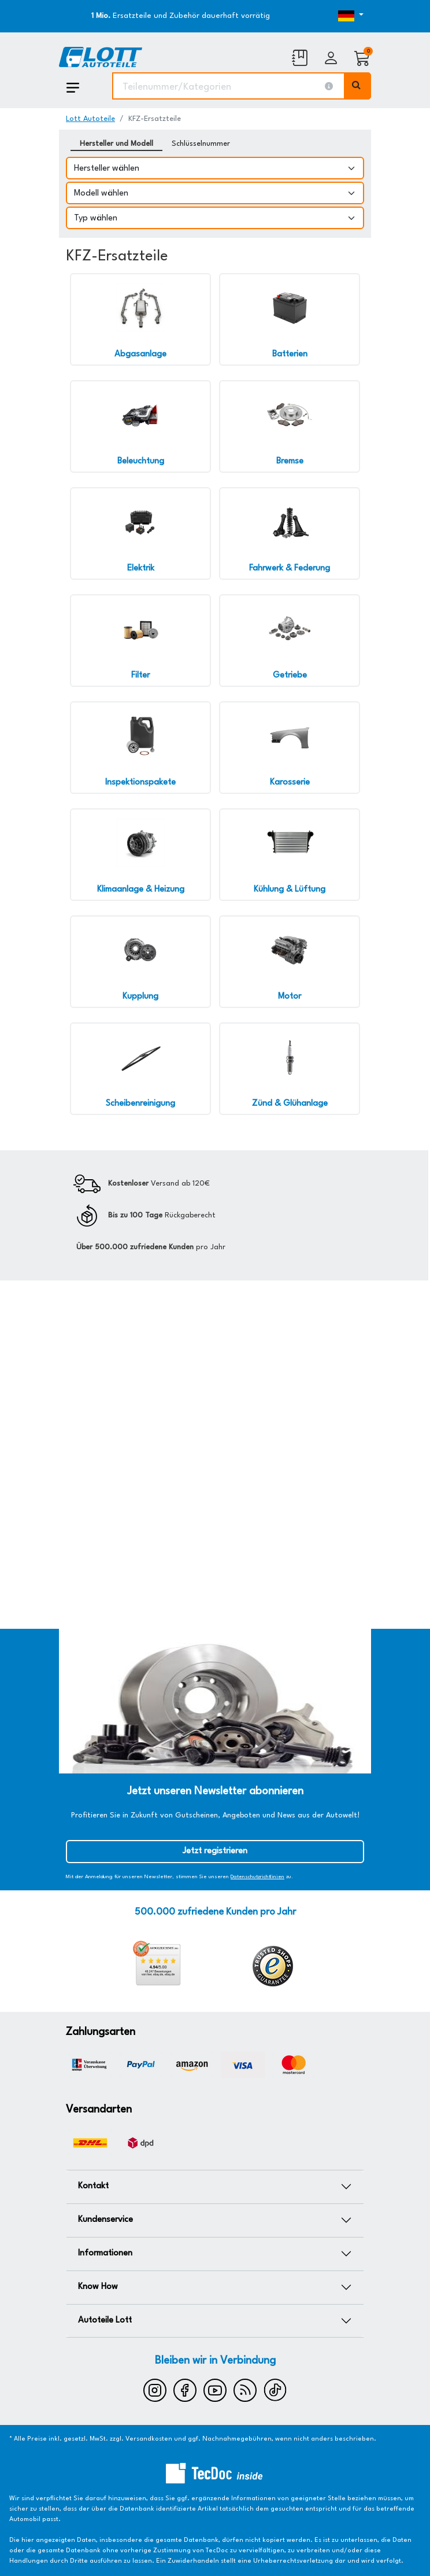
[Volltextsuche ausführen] (357, 86)
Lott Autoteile (90, 119)
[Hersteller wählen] (215, 168)
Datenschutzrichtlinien (257, 1876)
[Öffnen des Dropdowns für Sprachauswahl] (325, 16)
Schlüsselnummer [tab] (201, 144)
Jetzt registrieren (215, 1851)
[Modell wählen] (215, 193)
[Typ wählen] (215, 218)
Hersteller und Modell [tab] (116, 144)
